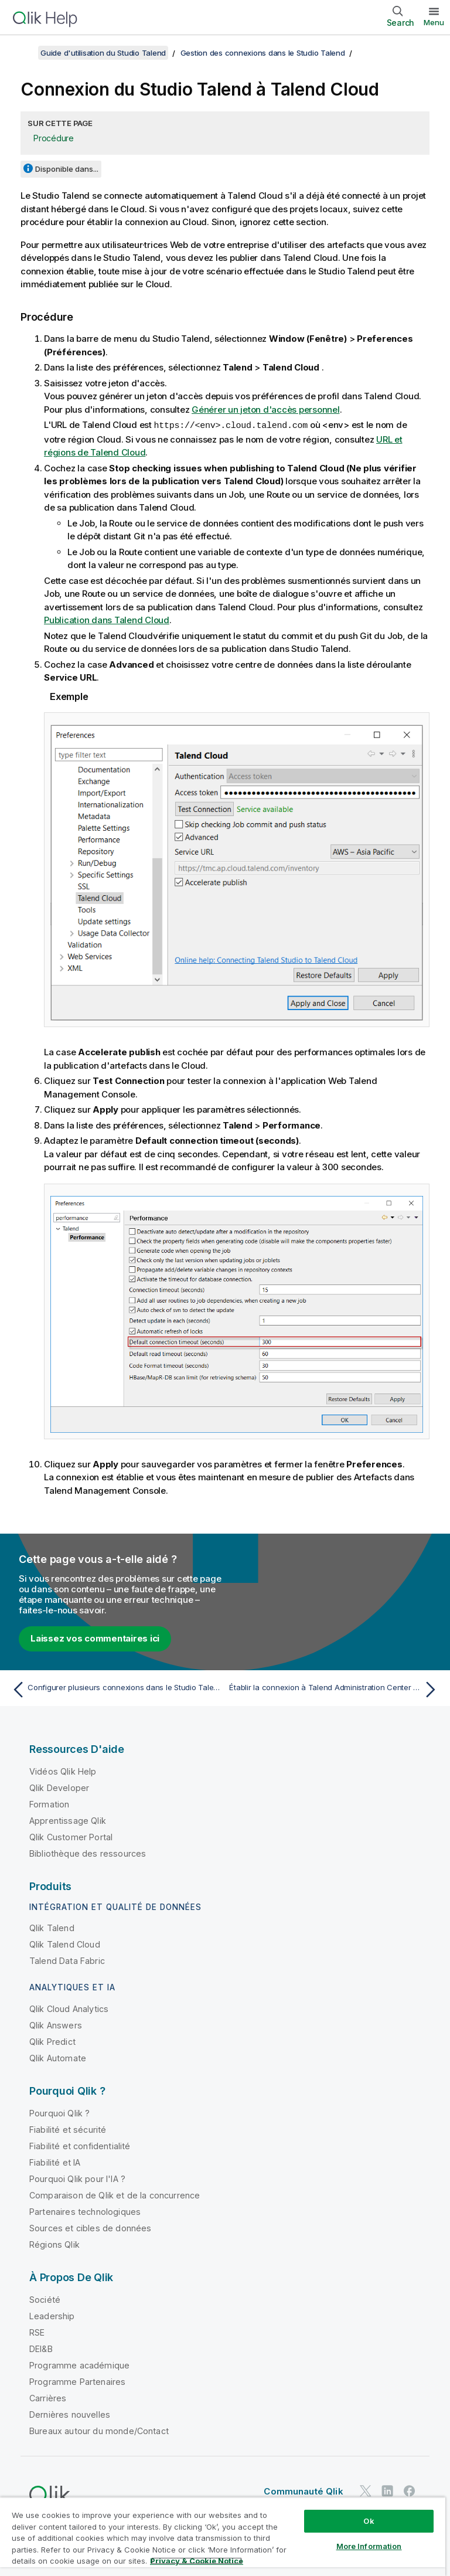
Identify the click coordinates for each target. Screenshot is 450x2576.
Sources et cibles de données (90, 2227)
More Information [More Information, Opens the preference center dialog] (369, 2546)
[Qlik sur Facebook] (409, 2490)
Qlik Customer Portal (70, 1836)
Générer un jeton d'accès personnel (266, 409)
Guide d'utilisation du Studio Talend (103, 52)
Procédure (53, 138)
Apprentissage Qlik (67, 1820)
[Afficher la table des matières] (23, 53)
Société (44, 2299)
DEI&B (41, 2348)
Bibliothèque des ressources (87, 1853)
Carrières (47, 2397)
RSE (37, 2332)
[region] (222, 2536)
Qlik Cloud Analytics (68, 2008)
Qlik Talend (51, 1927)
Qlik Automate (57, 2057)
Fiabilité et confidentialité (79, 2145)
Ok (368, 2521)
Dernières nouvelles (69, 2414)
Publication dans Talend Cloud (106, 619)
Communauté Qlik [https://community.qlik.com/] (303, 2490)
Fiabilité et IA (54, 2162)
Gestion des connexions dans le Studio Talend (262, 52)
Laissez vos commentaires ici (94, 1637)
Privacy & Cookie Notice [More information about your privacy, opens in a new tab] (196, 2560)
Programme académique (79, 2365)
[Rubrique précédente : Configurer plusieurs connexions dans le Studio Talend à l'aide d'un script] (115, 1689)
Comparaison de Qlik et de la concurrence (114, 2195)
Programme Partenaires (77, 2381)
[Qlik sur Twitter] (365, 2490)
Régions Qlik (54, 2244)
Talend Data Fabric (67, 1960)
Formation (49, 1804)
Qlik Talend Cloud (64, 1944)
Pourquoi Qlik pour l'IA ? (77, 2178)
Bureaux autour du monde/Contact (99, 2430)
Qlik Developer (59, 1787)
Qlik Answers (55, 2025)
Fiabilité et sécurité (67, 2129)
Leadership (52, 2315)
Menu (434, 22)
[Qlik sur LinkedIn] (387, 2490)
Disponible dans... (66, 169)
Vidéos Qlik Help (63, 1771)
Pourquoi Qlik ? (59, 2113)
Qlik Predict (52, 2041)
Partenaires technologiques (85, 2211)
